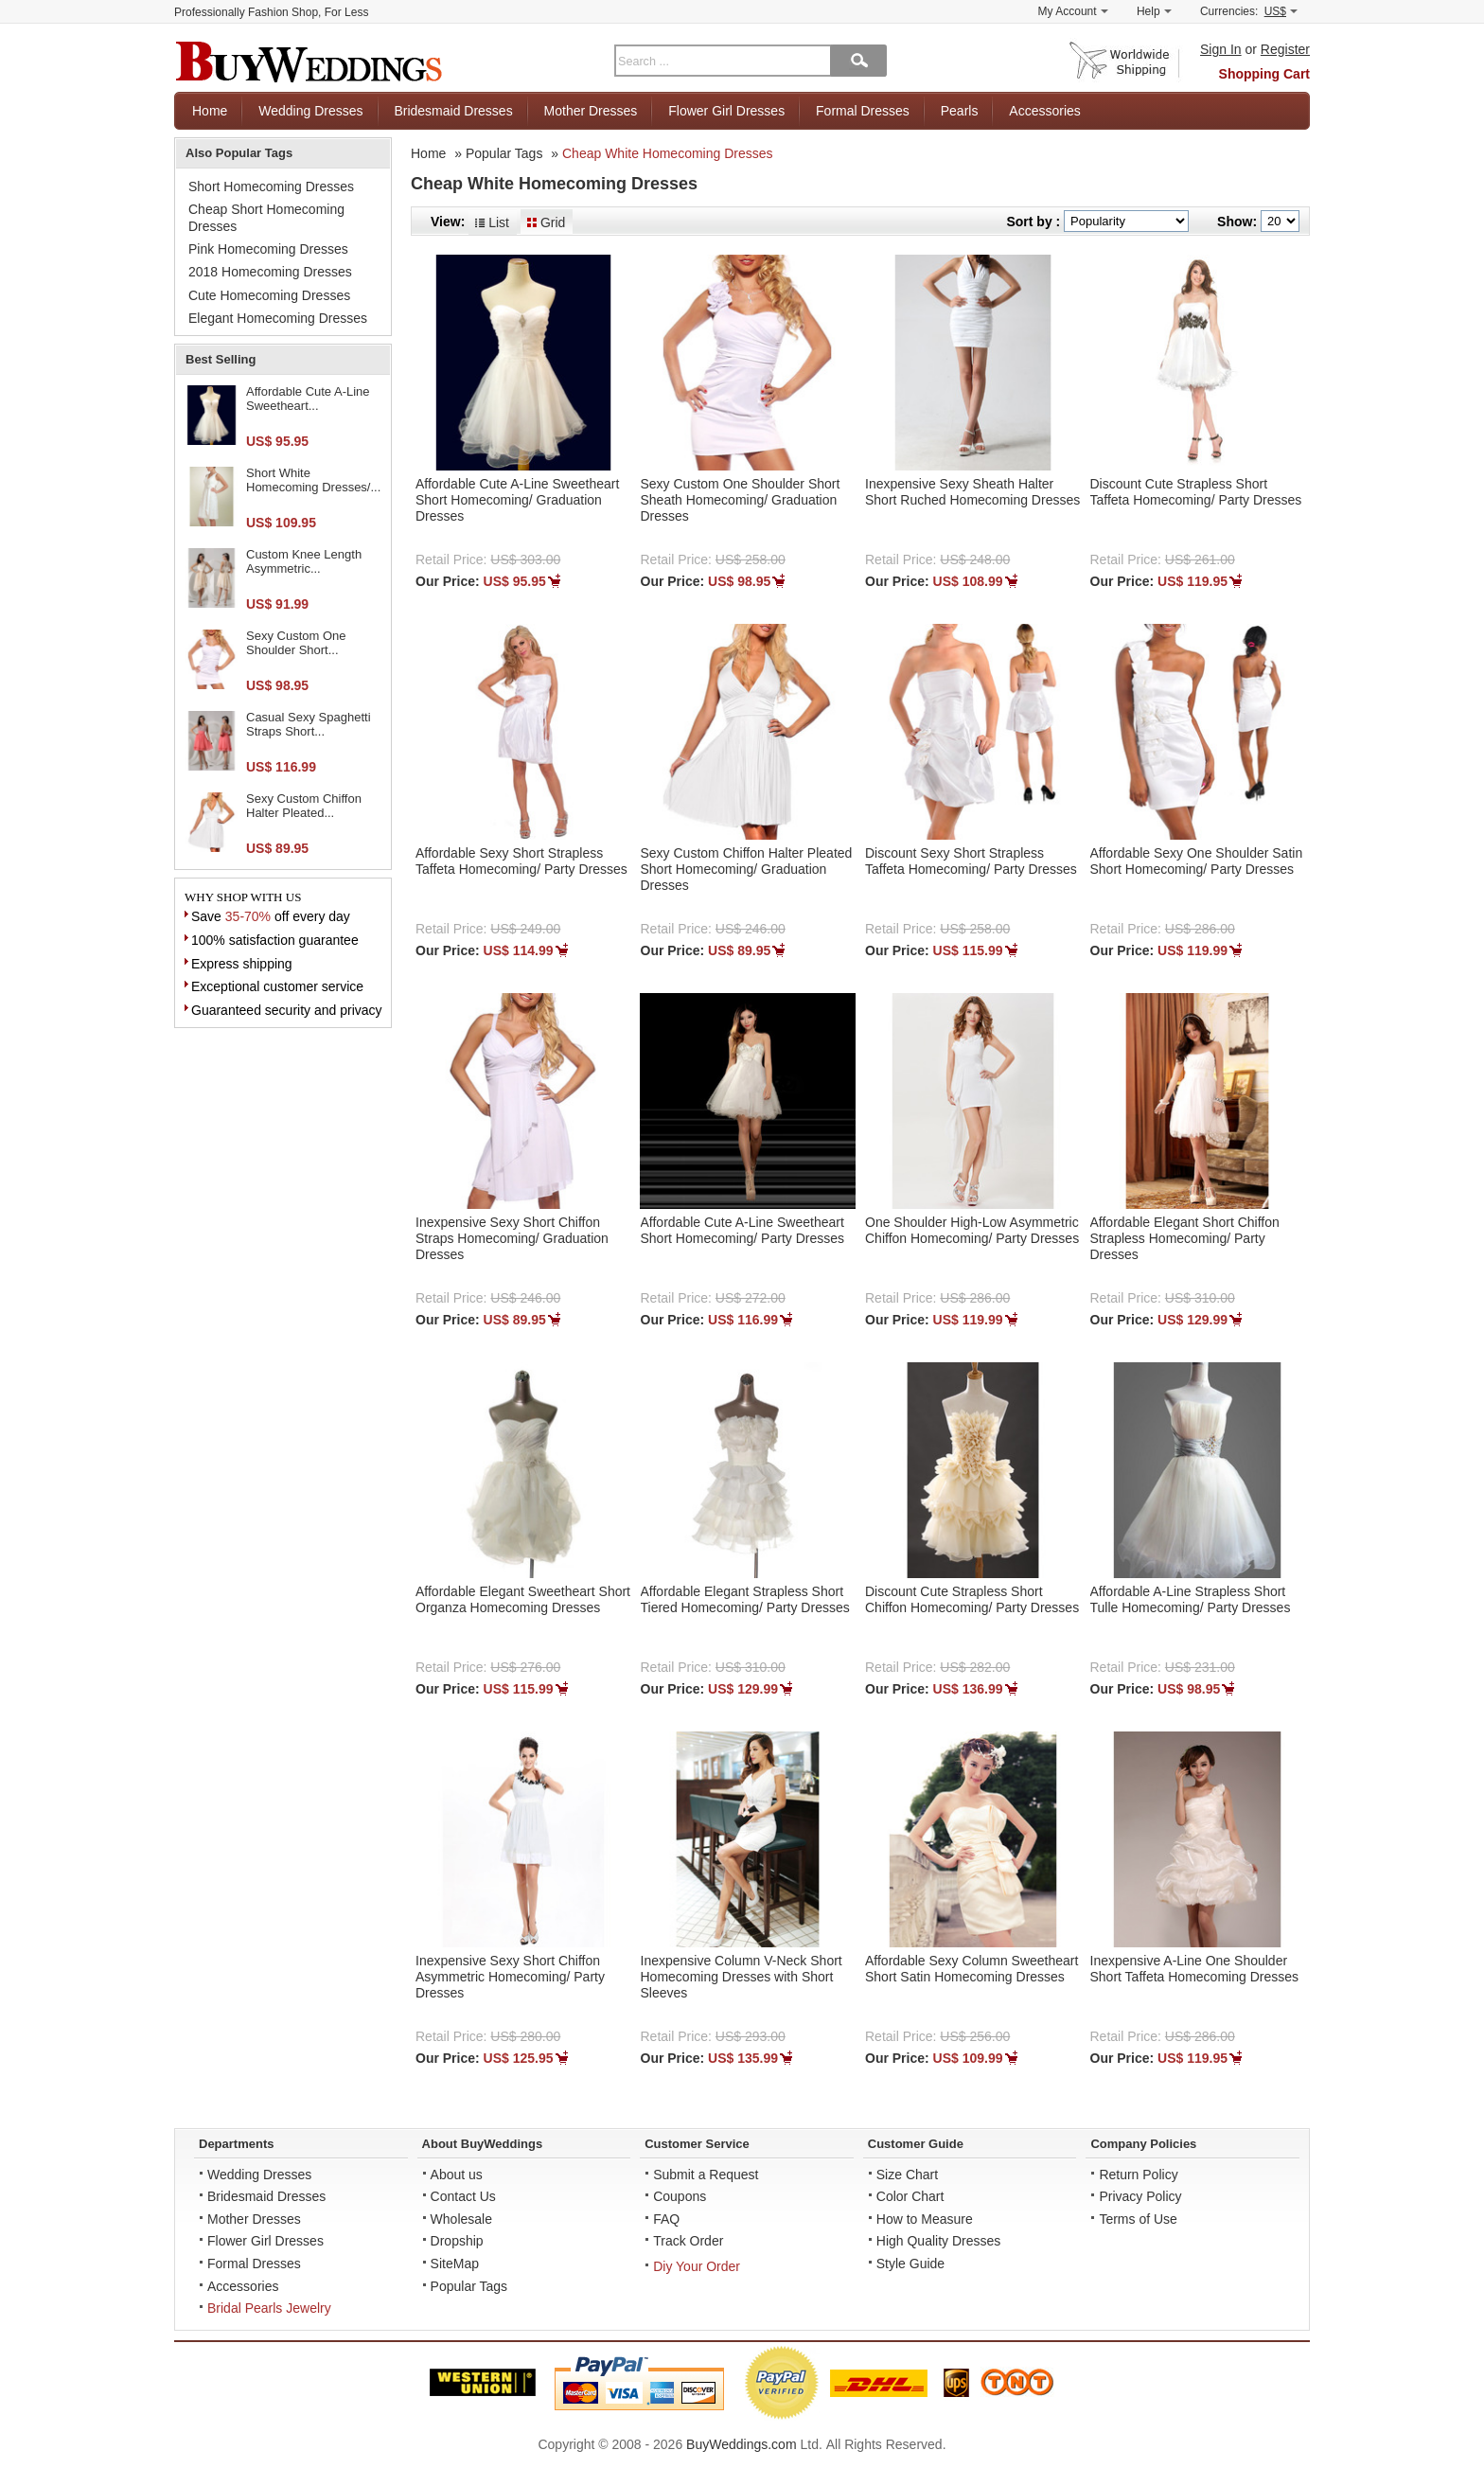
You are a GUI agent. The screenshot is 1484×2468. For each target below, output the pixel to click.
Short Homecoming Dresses (271, 186)
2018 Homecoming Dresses (270, 271)
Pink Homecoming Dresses (268, 249)
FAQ (666, 2219)
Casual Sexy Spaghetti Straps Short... (308, 724)
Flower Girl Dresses (726, 110)
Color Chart (910, 2196)
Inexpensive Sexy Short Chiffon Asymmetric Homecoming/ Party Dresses (510, 1976)
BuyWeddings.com (741, 2444)
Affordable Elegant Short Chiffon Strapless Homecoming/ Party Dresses (1185, 1238)
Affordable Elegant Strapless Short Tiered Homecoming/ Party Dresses (745, 1599)
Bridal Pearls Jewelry (269, 2308)
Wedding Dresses (310, 110)
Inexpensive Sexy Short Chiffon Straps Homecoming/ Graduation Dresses (512, 1238)
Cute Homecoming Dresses (269, 295)
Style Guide (910, 2263)
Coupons (679, 2196)
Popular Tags (504, 153)
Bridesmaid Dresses (453, 110)
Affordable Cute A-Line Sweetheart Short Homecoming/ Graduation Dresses (517, 500)
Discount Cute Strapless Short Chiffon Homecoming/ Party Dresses (972, 1599)
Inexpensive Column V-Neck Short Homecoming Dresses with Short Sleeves (741, 1976)
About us (457, 2174)
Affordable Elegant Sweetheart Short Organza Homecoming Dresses (522, 1599)
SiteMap (455, 2263)
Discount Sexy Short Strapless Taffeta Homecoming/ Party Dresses (971, 861)
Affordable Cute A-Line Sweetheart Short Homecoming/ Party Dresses (743, 1230)
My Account (1073, 11)
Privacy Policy (1140, 2196)
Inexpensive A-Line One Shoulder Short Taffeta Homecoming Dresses (1194, 1968)
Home (209, 110)
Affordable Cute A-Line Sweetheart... (308, 399)
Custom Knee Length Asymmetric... (304, 562)
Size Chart (907, 2174)
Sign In (1221, 49)
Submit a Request (705, 2174)
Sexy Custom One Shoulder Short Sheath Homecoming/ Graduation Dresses (740, 500)
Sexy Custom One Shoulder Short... (296, 643)
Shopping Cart (1264, 73)
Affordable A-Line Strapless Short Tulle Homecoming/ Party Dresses (1190, 1599)
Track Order (688, 2240)
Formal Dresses (863, 110)
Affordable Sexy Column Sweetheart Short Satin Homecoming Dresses (971, 1968)
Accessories (1044, 110)
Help (1154, 11)
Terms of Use (1137, 2219)
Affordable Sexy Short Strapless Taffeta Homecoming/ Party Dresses (521, 861)
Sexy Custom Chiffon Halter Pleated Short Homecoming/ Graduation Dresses (747, 869)
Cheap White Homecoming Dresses (667, 153)
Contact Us (463, 2196)
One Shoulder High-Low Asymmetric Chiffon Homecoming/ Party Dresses (972, 1230)
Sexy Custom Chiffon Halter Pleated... (304, 806)
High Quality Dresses (938, 2240)
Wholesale (461, 2219)
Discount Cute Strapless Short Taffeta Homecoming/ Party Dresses (1196, 491)
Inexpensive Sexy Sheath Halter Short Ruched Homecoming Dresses (972, 491)
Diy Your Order (696, 2266)
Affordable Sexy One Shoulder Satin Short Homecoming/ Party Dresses (1196, 861)
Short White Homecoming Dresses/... (313, 480)
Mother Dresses (591, 110)
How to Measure (924, 2219)
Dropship (457, 2240)
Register (1285, 49)
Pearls (960, 110)
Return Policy (1138, 2174)
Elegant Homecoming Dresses (277, 318)
